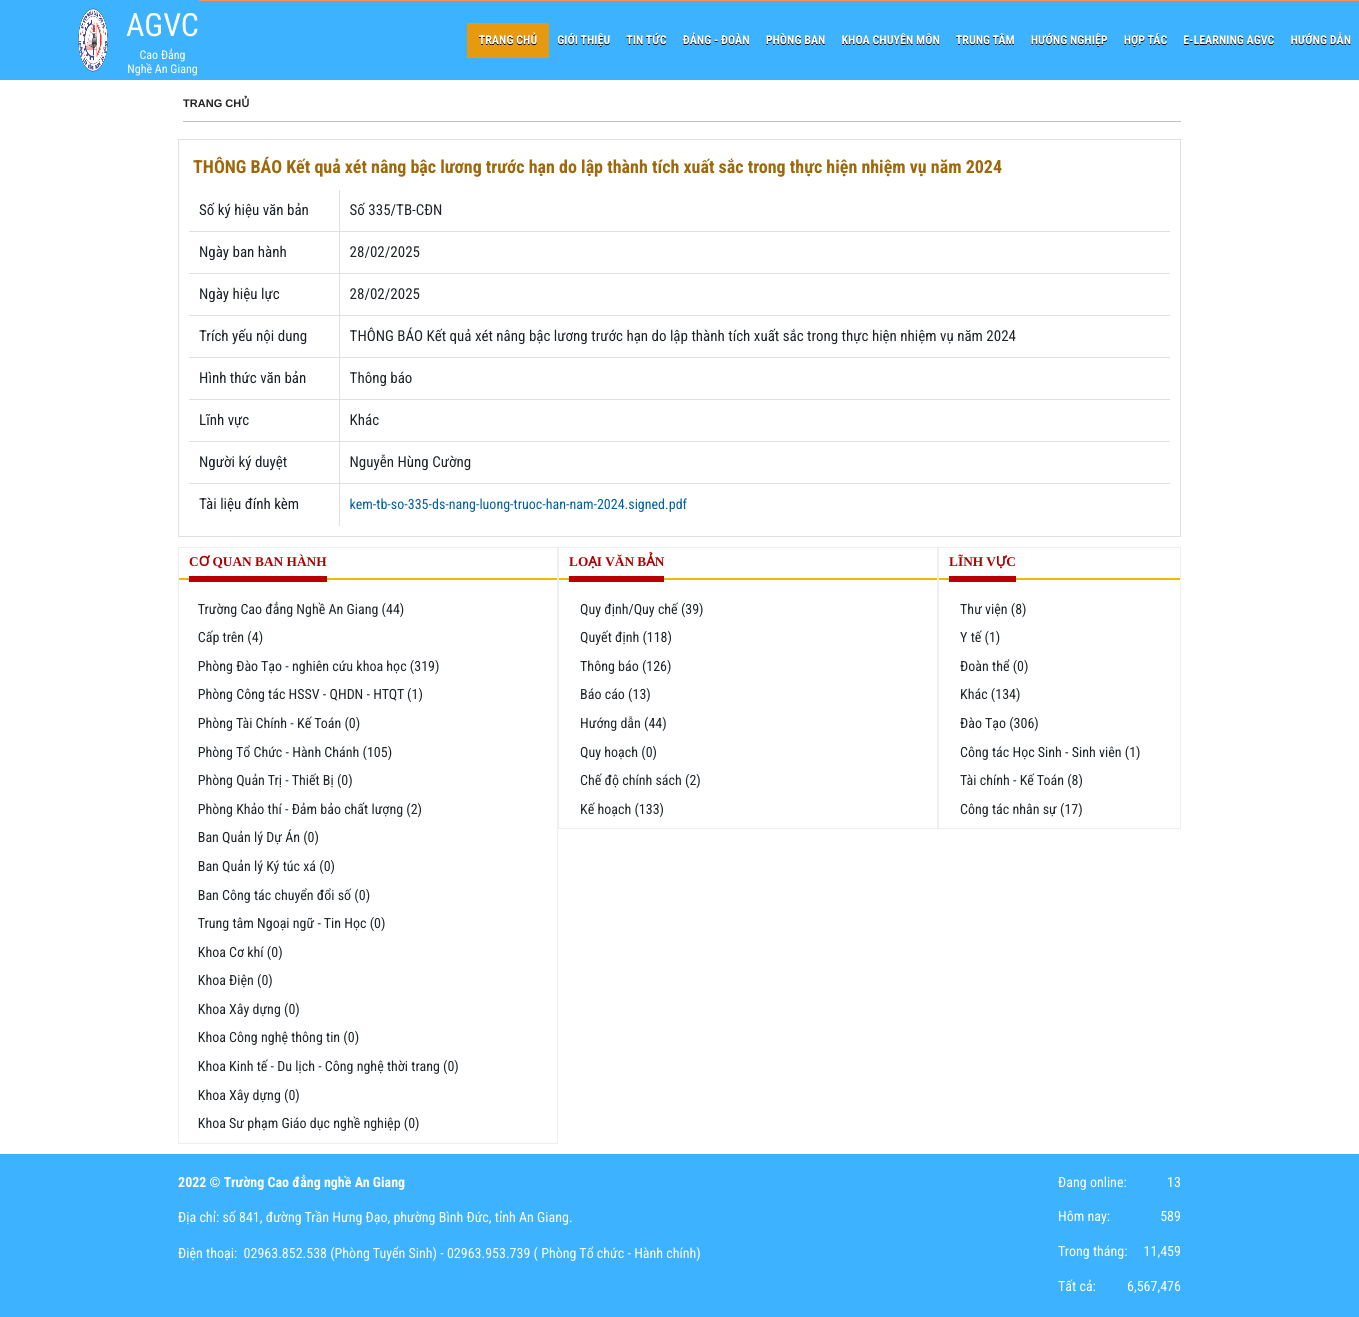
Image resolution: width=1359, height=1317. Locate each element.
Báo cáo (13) (615, 695)
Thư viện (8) (993, 610)
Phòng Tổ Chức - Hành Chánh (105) (295, 753)
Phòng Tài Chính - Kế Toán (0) (279, 724)
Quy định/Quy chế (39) (642, 610)
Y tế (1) (980, 638)
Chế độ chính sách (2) (640, 781)
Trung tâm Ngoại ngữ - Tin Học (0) (292, 924)
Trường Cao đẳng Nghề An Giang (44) (301, 610)
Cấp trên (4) (230, 638)
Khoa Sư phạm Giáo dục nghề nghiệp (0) (309, 1124)
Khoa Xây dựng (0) (249, 1010)
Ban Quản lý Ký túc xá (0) (266, 867)
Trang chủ (216, 104)
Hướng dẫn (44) (623, 724)
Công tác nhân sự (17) (1021, 810)
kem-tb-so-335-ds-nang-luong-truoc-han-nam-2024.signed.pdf (518, 505)
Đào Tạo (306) (999, 724)
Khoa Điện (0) (235, 981)
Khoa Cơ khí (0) (240, 953)
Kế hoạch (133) (622, 810)
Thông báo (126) (625, 667)
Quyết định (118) (626, 638)
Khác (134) (990, 695)
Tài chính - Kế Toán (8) (1021, 781)
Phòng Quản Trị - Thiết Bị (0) (275, 781)
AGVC (162, 25)
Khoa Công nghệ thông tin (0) (278, 1038)
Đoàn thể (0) (994, 667)
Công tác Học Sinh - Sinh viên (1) (1050, 753)
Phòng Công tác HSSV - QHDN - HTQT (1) (310, 695)
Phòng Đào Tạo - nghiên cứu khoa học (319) (319, 667)
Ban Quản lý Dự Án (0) (258, 838)
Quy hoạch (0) (618, 753)
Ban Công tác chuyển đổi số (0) (284, 896)
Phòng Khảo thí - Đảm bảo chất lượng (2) (310, 810)
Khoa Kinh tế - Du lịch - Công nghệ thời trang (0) (328, 1067)
